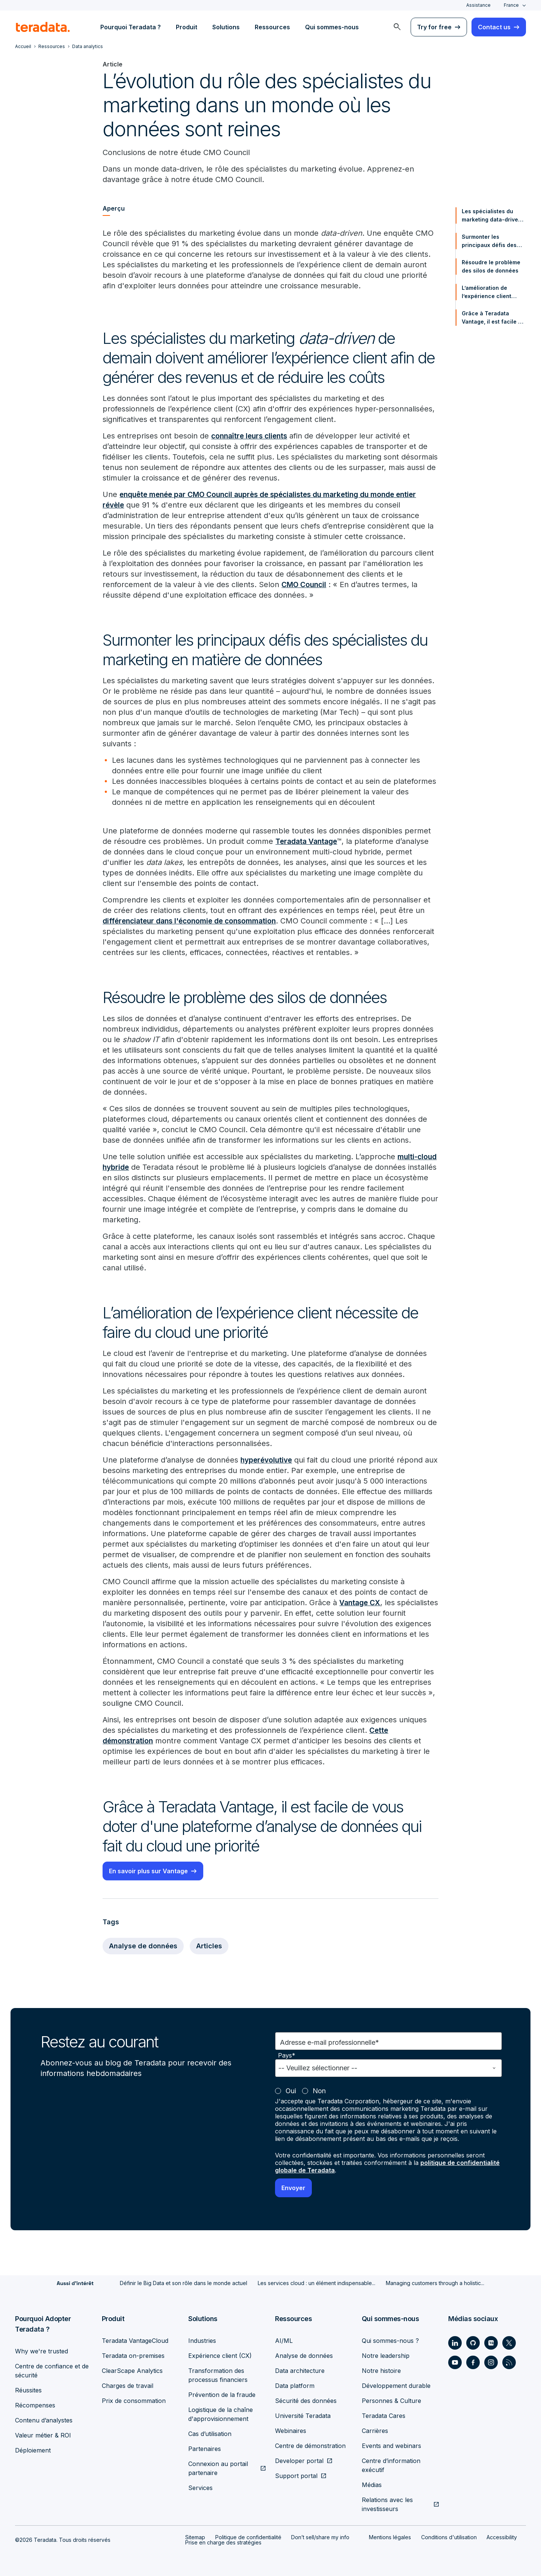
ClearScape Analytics (132, 2370)
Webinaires (290, 2430)
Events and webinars (391, 2445)
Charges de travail (127, 2385)
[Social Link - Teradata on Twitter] (509, 2343)
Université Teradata (303, 2415)
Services (200, 2488)
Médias (372, 2485)
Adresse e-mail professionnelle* (329, 2042)
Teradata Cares (383, 2415)
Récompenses (35, 2405)
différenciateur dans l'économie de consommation (194, 920)
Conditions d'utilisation (449, 2537)
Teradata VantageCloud (135, 2340)
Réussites (28, 2390)
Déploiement (33, 2450)
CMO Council (305, 584)
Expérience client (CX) (220, 2355)
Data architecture (300, 2370)
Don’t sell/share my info (320, 2537)
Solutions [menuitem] (226, 27)
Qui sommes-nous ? (390, 2340)
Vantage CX (361, 1602)
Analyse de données (143, 1946)
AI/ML (284, 2340)
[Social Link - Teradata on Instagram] (491, 2362)
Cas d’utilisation (209, 2433)
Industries (202, 2340)
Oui (291, 2091)
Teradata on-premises (133, 2355)
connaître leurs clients (251, 435)
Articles (209, 1946)
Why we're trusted (41, 2351)
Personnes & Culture (391, 2400)
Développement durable (396, 2385)
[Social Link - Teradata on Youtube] (455, 2362)
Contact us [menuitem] (494, 27)
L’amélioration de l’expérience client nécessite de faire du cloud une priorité (490, 292)
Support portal (296, 2476)
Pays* (286, 2055)
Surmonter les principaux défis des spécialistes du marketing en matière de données (490, 241)
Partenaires (204, 2448)
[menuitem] (397, 27)
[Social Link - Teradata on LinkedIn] (455, 2343)
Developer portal (299, 2461)
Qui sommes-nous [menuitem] (332, 27)
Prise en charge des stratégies (223, 2542)
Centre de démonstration (310, 2445)
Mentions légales (390, 2537)
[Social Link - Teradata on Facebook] (473, 2362)
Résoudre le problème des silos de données (491, 266)
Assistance (478, 5)
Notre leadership (386, 2355)
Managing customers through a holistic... (435, 2283)
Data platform (294, 2385)
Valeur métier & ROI (43, 2435)
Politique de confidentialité (248, 2537)
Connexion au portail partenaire (218, 2468)
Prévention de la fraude (221, 2394)
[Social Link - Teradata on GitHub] (473, 2343)
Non (319, 2091)
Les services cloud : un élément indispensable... (316, 2283)
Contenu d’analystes (44, 2420)
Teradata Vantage (308, 841)
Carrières (375, 2430)
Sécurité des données (306, 2400)
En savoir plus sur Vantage (148, 1871)
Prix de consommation (134, 2400)
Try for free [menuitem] (434, 27)
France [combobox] (511, 5)
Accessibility (502, 2537)
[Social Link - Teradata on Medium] (491, 2343)
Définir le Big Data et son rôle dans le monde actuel (183, 2283)
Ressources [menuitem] (272, 27)
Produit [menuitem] (186, 27)
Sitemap (195, 2537)
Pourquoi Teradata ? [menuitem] (130, 27)
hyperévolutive (267, 1459)
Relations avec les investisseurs (387, 2504)
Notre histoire (381, 2370)
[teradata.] (43, 27)
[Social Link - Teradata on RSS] (509, 2362)
